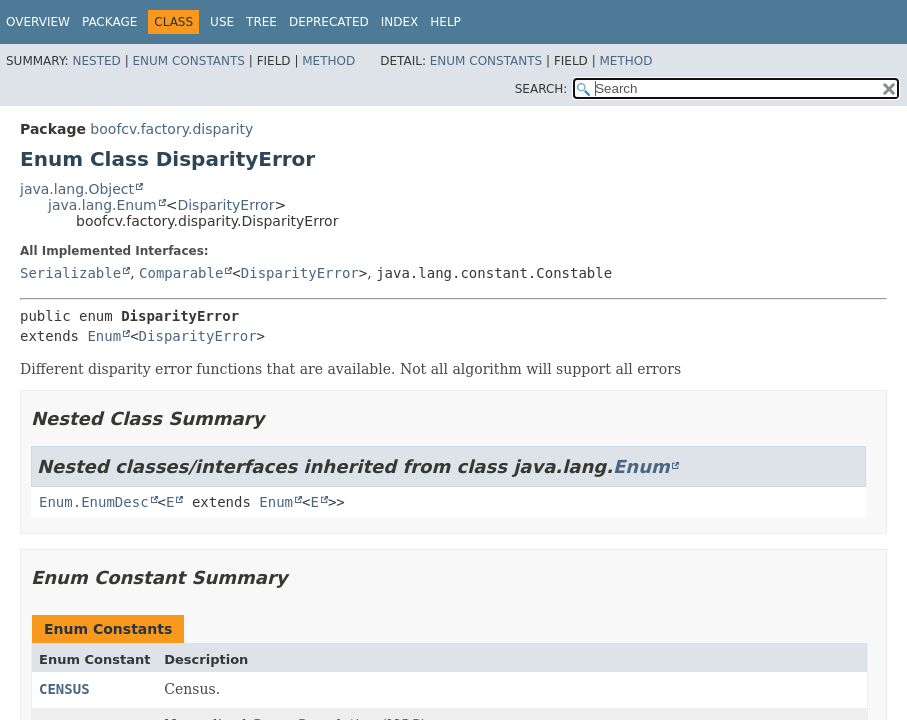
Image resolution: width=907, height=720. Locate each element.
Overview (38, 22)
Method (328, 61)
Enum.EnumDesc (94, 502)
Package (109, 22)
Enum (104, 336)
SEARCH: (541, 89)
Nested (96, 61)
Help (445, 22)
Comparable (181, 273)
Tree (261, 22)
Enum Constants (188, 61)
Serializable (70, 273)
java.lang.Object (77, 189)
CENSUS (64, 689)
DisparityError (225, 205)
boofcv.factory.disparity (171, 129)
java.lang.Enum (102, 205)
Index (400, 22)
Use (222, 22)
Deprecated (329, 22)
